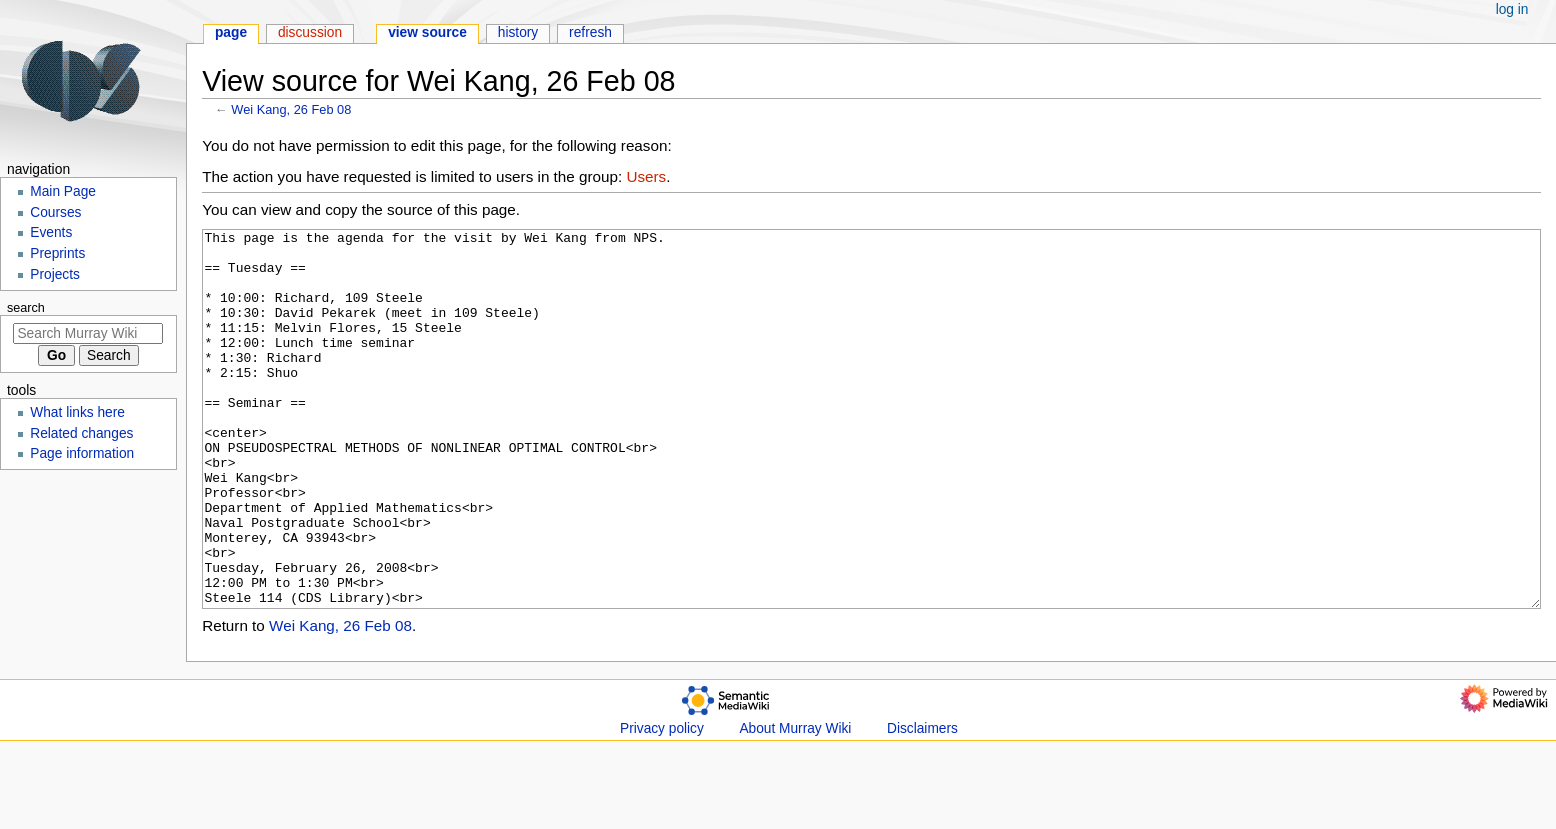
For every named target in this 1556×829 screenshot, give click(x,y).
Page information (82, 453)
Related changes (81, 433)
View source (427, 32)
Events (51, 232)
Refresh (590, 32)
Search (26, 308)
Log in (1512, 9)
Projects (55, 274)
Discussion (310, 32)
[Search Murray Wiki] (88, 333)
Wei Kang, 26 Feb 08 (291, 109)
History (518, 32)
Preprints (57, 253)
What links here (77, 412)
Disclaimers (922, 803)
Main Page (63, 191)
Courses (55, 212)
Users (646, 176)
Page (231, 32)
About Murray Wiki (795, 803)
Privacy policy (662, 803)
